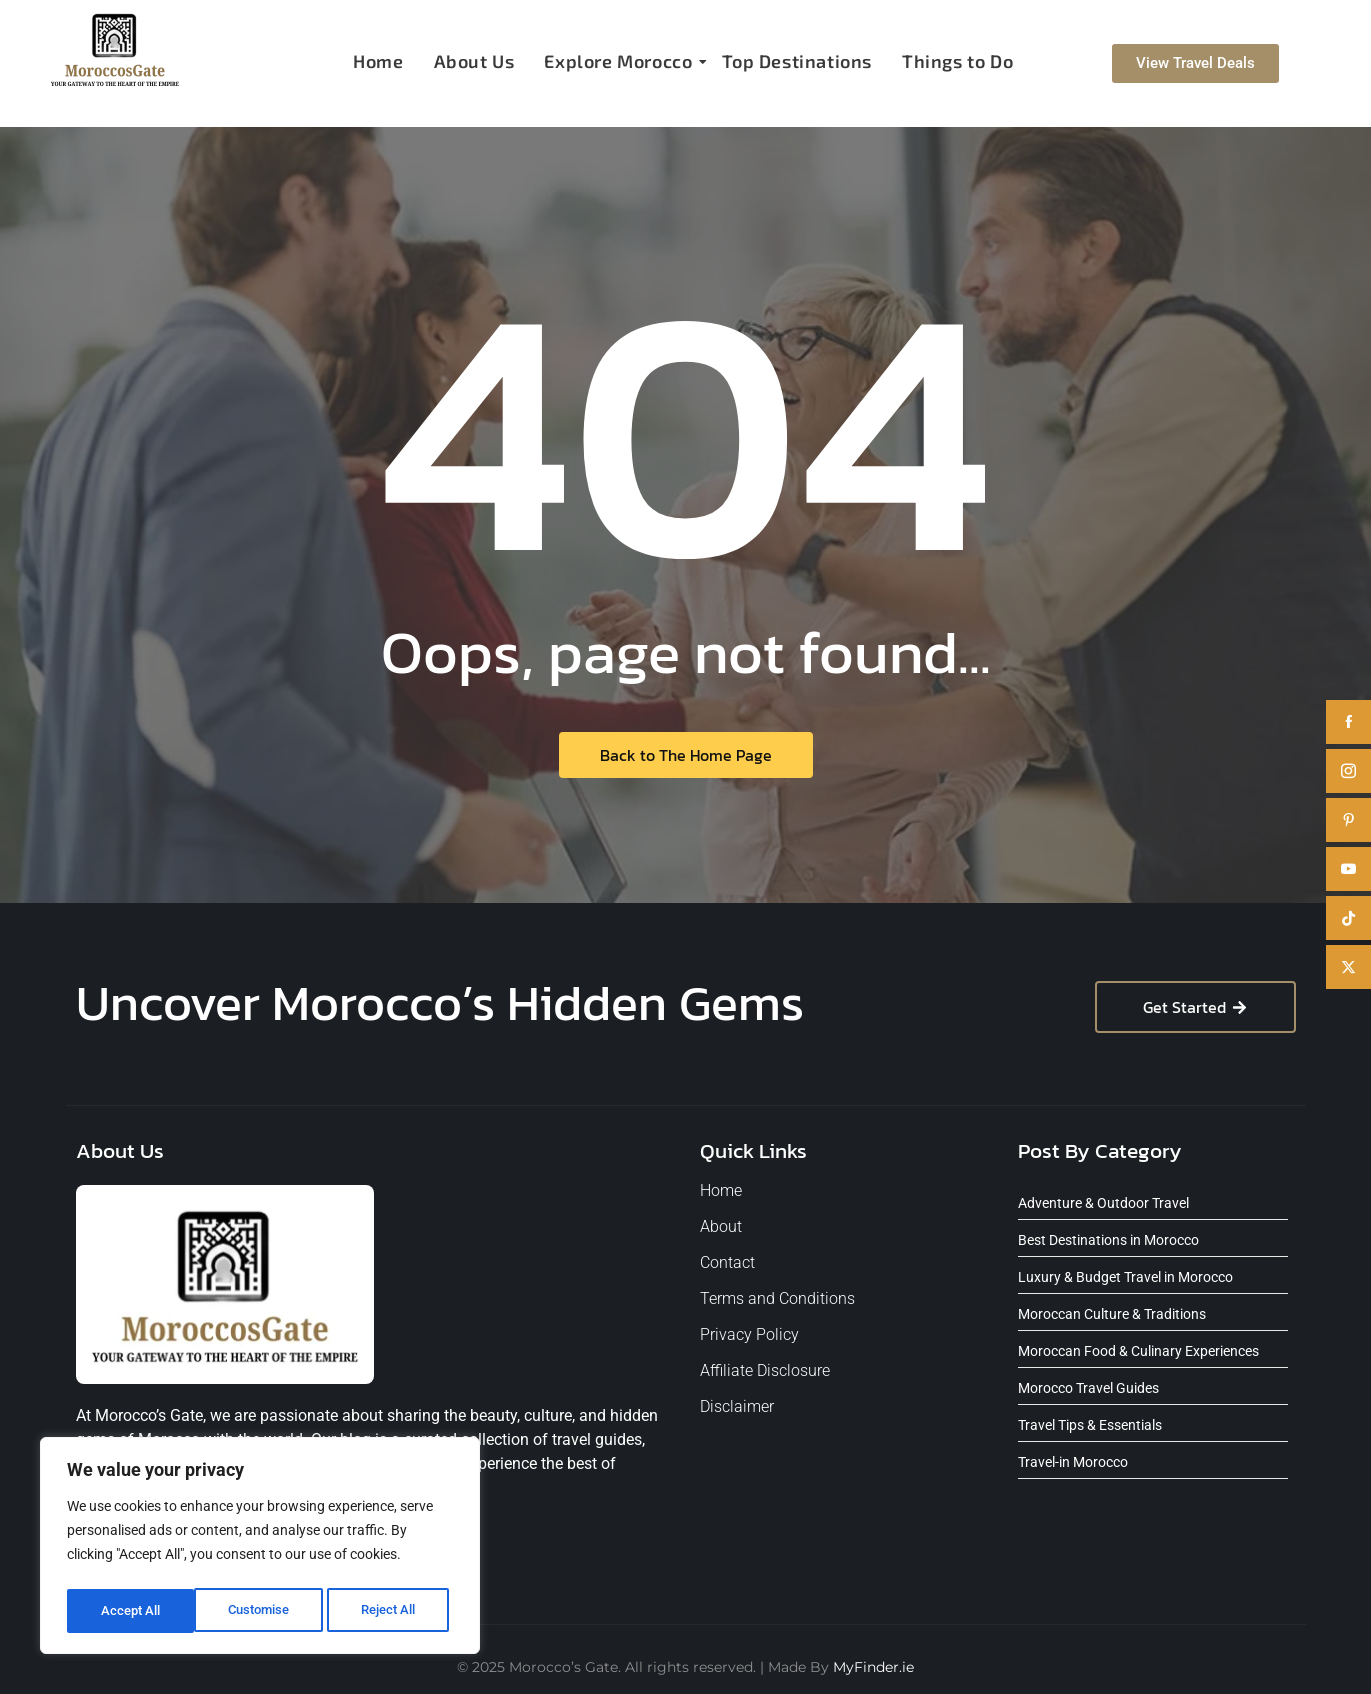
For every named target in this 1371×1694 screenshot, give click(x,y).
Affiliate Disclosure (765, 1370)
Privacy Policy (749, 1334)
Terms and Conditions (777, 1298)
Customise (131, 1611)
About (721, 1226)
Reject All (262, 1611)
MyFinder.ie (873, 1667)
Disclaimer (737, 1406)
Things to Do (957, 61)
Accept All (392, 1611)
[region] (260, 1549)
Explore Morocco (620, 61)
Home (378, 61)
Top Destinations (797, 61)
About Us (474, 61)
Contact (727, 1262)
